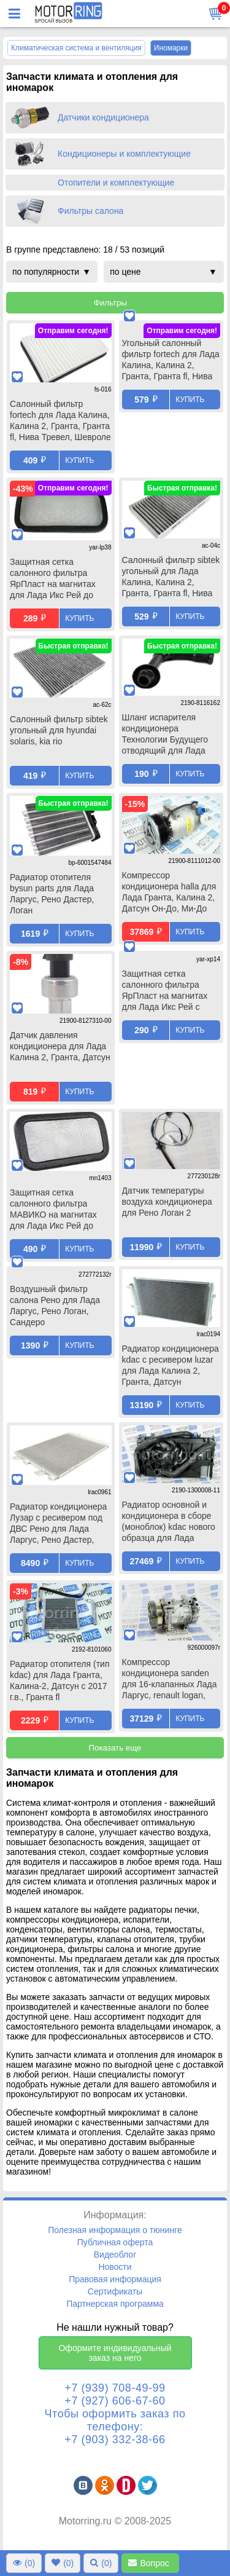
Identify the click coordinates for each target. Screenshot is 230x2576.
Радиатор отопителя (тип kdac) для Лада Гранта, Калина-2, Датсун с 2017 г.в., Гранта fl (59, 1680)
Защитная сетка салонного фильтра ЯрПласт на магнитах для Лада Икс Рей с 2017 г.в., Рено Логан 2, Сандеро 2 (168, 1001)
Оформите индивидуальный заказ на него (114, 2353)
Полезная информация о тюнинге (115, 2230)
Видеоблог (115, 2254)
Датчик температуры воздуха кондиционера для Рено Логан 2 (167, 1202)
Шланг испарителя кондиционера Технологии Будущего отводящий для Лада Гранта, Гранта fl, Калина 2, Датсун (165, 735)
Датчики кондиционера (103, 117)
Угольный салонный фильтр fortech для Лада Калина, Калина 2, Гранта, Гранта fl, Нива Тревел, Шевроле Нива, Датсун (171, 370)
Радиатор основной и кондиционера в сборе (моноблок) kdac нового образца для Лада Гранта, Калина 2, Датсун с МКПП (168, 1522)
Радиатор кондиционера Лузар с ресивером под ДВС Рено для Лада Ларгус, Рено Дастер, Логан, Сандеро (58, 1524)
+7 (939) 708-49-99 (114, 2388)
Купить (79, 460)
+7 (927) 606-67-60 (114, 2401)
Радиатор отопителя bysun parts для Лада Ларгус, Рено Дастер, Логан (52, 893)
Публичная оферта (115, 2242)
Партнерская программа (115, 2304)
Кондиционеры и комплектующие (124, 154)
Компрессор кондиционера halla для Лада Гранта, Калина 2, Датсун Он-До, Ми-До (169, 891)
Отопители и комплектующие (116, 182)
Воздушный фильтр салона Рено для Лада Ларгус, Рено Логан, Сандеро (55, 1315)
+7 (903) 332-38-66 (114, 2439)
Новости (114, 2267)
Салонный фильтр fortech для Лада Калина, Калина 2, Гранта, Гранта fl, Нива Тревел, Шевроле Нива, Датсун (60, 421)
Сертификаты (115, 2291)
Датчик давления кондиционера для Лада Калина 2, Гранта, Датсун (60, 1046)
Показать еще (114, 1747)
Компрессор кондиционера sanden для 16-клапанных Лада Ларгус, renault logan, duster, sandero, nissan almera (169, 1680)
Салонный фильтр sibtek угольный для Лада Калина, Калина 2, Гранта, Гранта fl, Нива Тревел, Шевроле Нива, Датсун (171, 578)
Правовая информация (115, 2279)
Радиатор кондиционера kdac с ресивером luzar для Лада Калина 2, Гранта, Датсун (170, 1365)
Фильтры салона (90, 211)
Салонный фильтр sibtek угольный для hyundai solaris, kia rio (59, 730)
